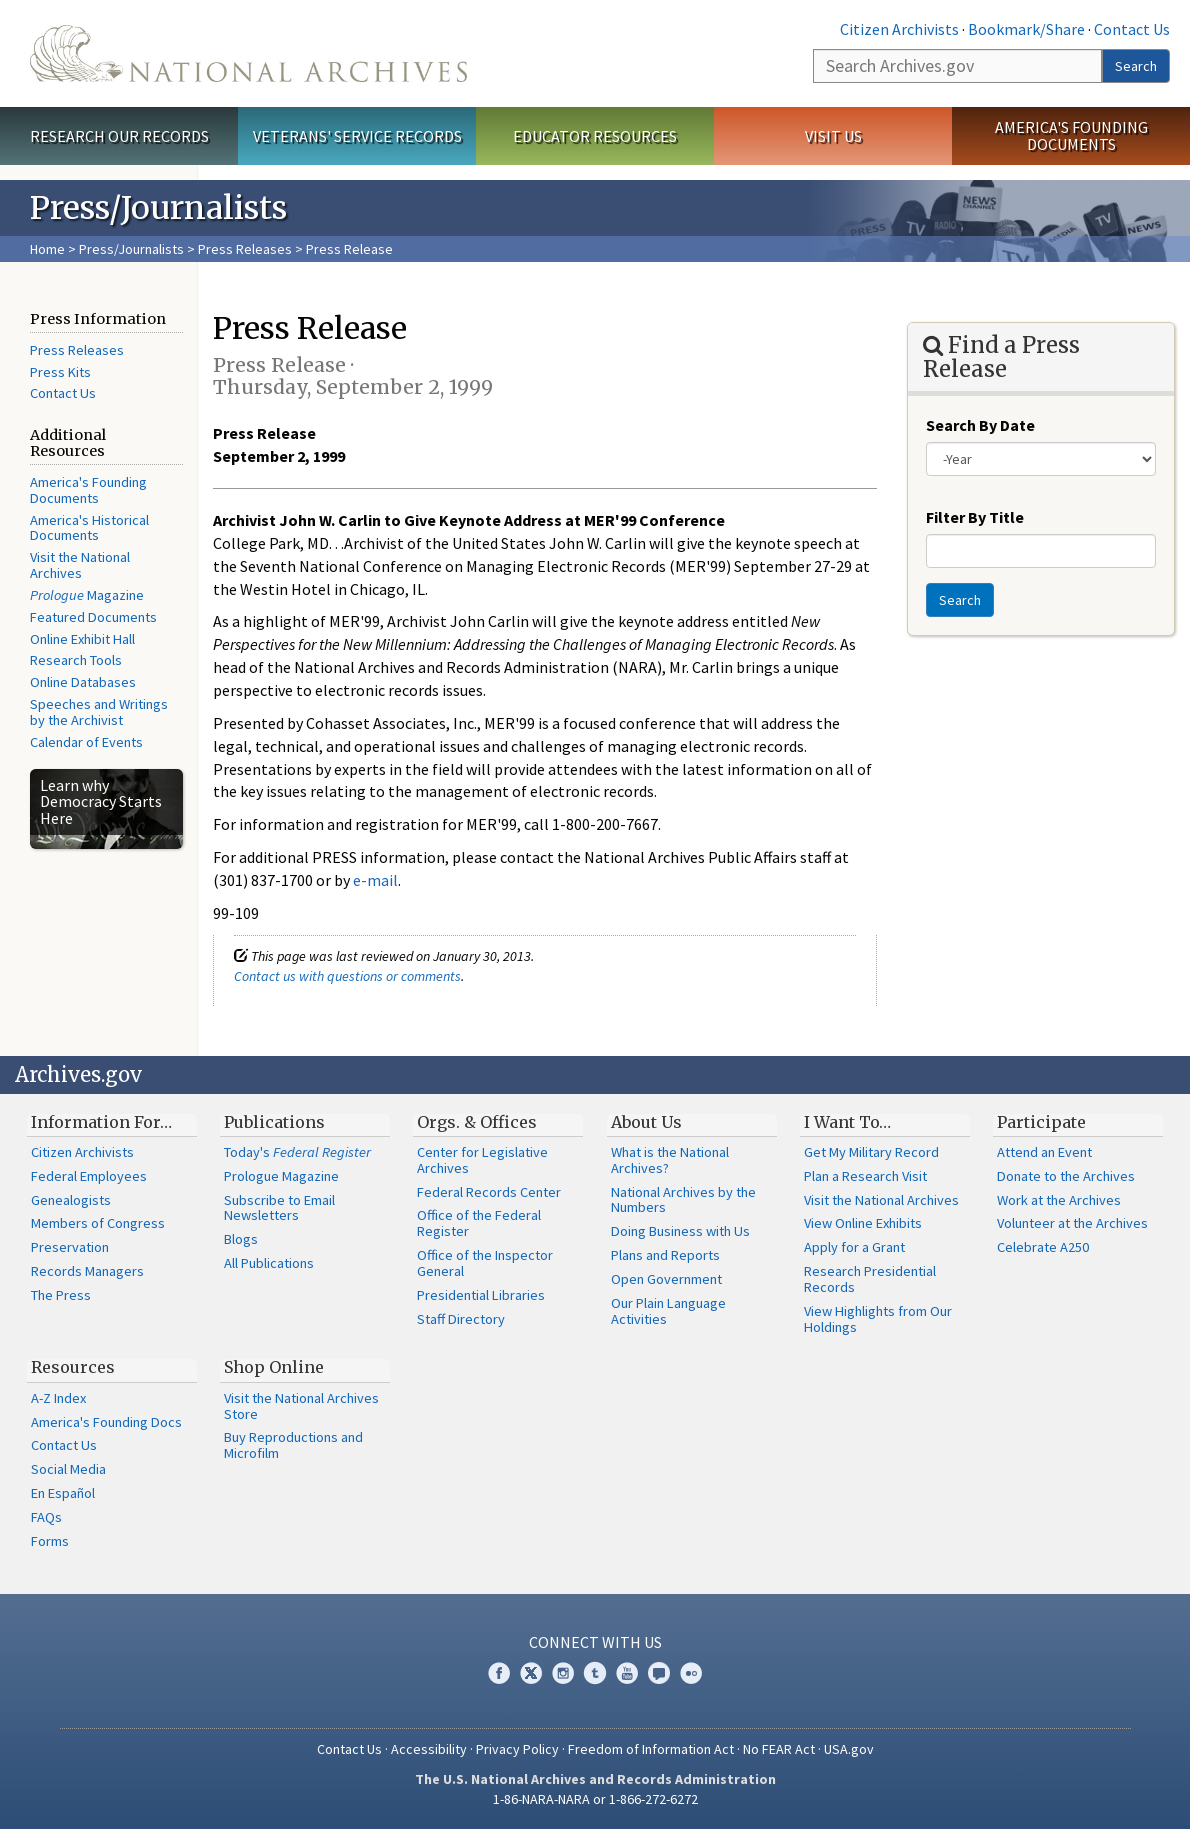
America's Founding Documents (1071, 135)
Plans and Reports (665, 1255)
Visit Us (833, 136)
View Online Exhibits (863, 1223)
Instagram (563, 1673)
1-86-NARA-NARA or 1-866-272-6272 (595, 1799)
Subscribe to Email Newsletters (279, 1208)
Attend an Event (1044, 1152)
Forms (50, 1541)
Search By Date (980, 425)
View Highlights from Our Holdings (878, 1319)
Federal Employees (89, 1176)
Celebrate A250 (1043, 1247)
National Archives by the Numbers (683, 1200)
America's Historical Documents (89, 528)
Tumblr (595, 1673)
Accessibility (429, 1749)
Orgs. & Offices (477, 1122)
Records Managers (87, 1271)
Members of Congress (98, 1223)
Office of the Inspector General (485, 1263)
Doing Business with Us (680, 1231)
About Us (646, 1122)
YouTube (627, 1673)
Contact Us (1132, 29)
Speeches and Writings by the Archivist (99, 712)
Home (47, 249)
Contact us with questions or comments (347, 976)
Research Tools (76, 660)
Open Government (666, 1279)
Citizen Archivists (899, 29)
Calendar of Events (86, 742)
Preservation (70, 1247)
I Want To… (847, 1122)
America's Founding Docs (106, 1422)
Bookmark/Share (1026, 29)
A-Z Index (58, 1398)
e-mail (375, 880)
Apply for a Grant (854, 1247)
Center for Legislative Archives (482, 1160)
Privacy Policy (517, 1749)
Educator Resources (595, 136)
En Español (63, 1493)
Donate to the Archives (1066, 1176)
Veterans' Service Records (357, 136)
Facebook (499, 1673)
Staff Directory (461, 1319)
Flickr (691, 1673)
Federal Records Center (489, 1192)
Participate (1041, 1122)
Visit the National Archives (80, 565)
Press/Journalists (131, 249)
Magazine (87, 595)
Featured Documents (93, 617)
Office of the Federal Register (479, 1223)
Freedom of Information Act (651, 1749)
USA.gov (849, 1749)
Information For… (101, 1122)
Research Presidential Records (870, 1279)
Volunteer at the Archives (1072, 1223)
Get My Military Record (871, 1152)
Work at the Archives (1059, 1200)
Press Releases (245, 249)
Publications (274, 1122)
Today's (297, 1152)
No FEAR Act (779, 1749)
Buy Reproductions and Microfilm (293, 1445)
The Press (61, 1295)
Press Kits (60, 372)
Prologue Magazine (281, 1176)
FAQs (46, 1517)
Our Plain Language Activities (668, 1311)
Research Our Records (119, 136)
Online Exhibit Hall (82, 639)
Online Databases (83, 682)
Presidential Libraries (481, 1295)
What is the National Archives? (670, 1160)
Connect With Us (595, 1642)
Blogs (241, 1239)
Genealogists (71, 1200)
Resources (73, 1367)
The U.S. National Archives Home (248, 53)
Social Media (68, 1469)
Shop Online (274, 1367)
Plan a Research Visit (865, 1176)
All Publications (269, 1263)
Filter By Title (975, 517)
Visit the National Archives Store (301, 1406)
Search (1136, 66)
